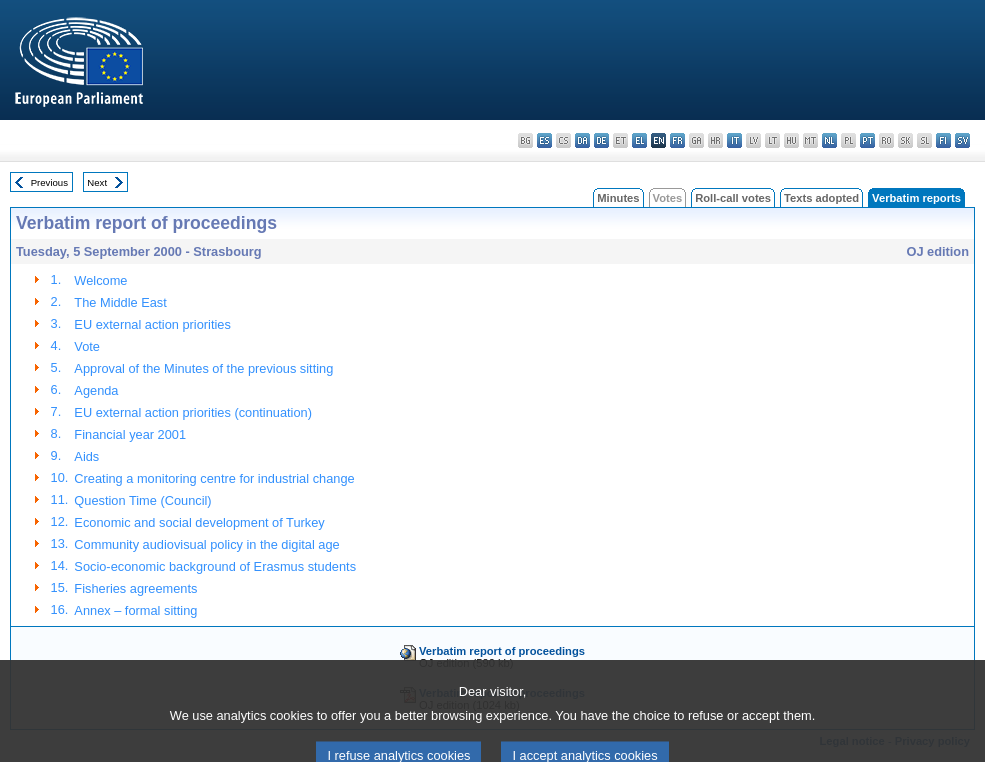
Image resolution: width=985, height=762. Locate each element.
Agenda (96, 390)
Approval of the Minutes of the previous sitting (203, 368)
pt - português (867, 140)
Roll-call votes (733, 198)
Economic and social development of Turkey (199, 522)
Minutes (618, 198)
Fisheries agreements (135, 588)
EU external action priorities (152, 324)
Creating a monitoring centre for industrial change (214, 478)
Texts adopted (821, 198)
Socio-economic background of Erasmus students (215, 566)
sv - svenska (962, 140)
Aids (86, 456)
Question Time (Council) (142, 500)
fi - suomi (943, 140)
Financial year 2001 (130, 434)
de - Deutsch (601, 140)
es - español (544, 140)
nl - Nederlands (829, 140)
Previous (49, 182)
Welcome (100, 280)
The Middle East (120, 302)
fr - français (677, 140)
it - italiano (734, 140)
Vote (87, 346)
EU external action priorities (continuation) (193, 412)
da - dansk (582, 140)
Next (97, 182)
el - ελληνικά (639, 140)
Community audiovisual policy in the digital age (206, 544)
